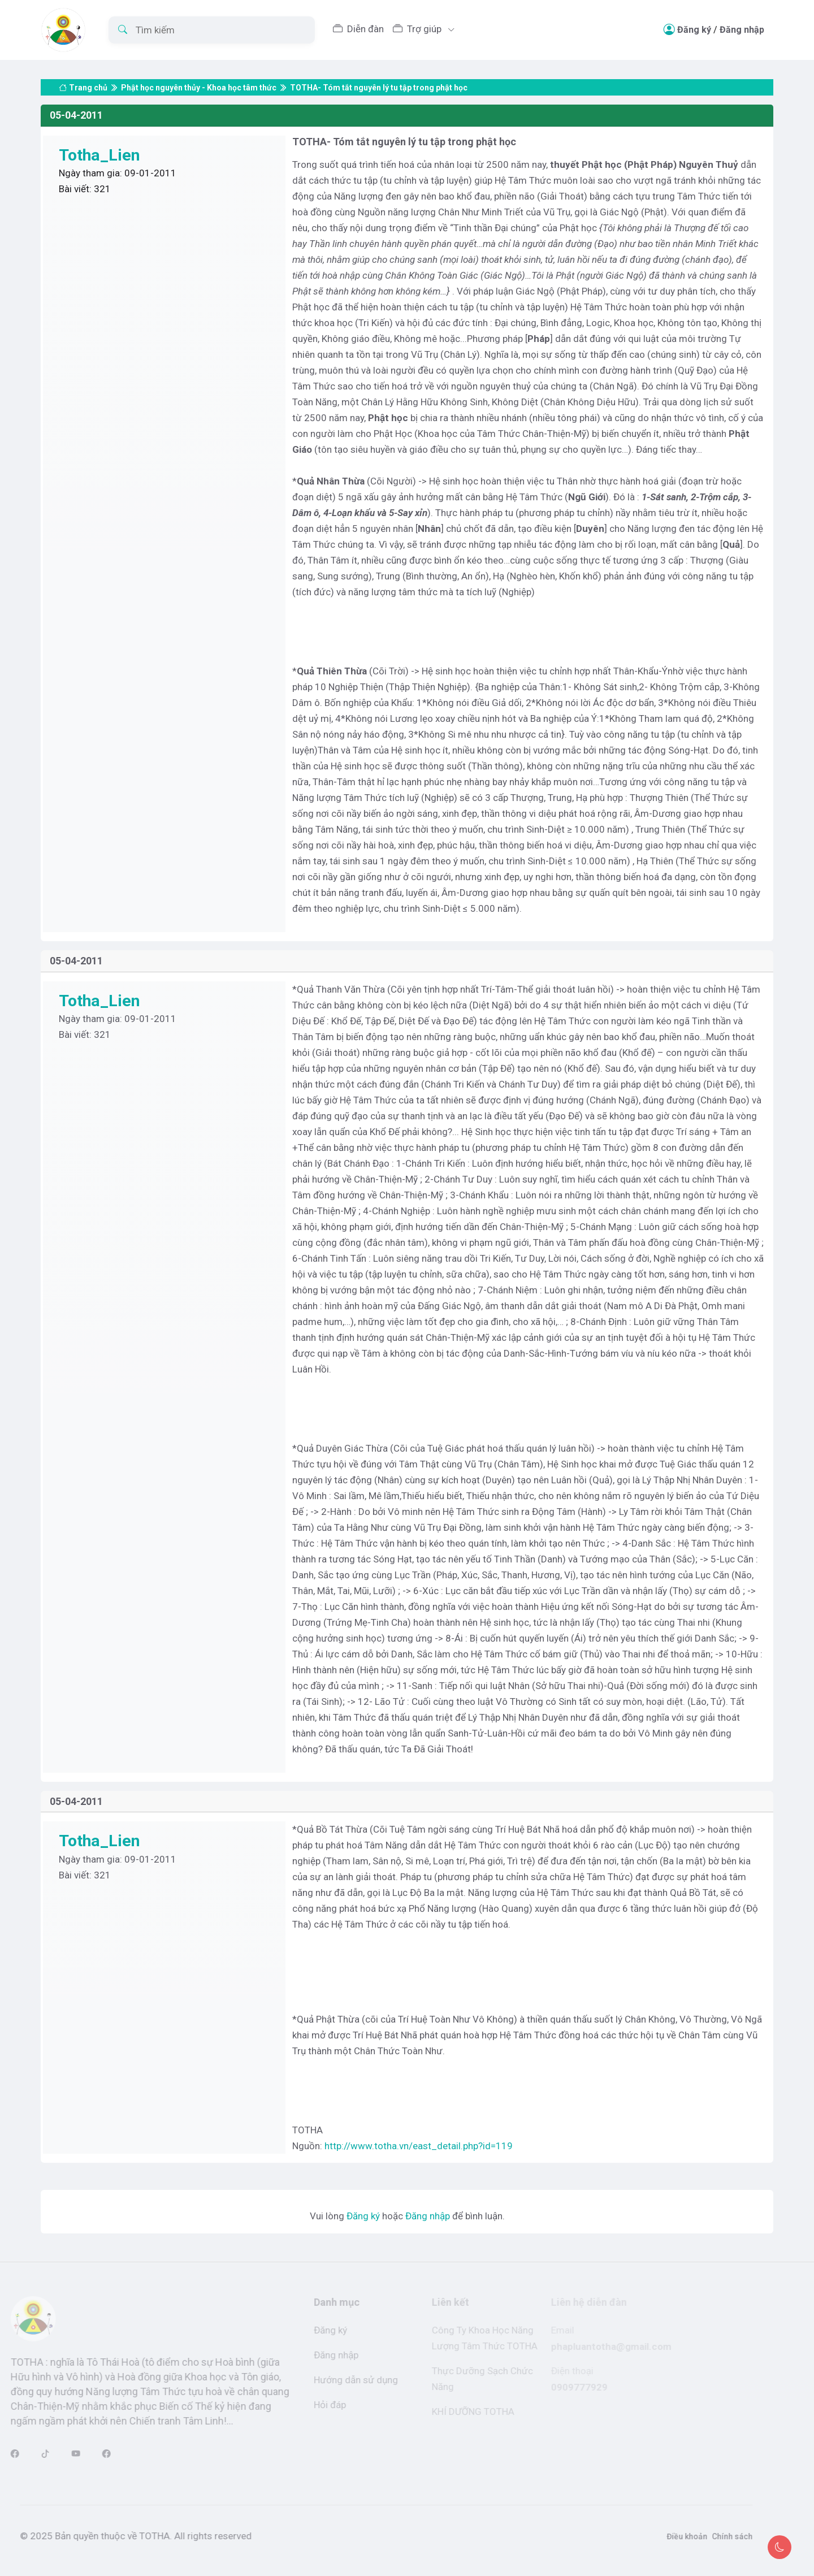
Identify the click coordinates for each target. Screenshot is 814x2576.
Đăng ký (694, 29)
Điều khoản (664, 2536)
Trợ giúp (418, 28)
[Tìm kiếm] (212, 30)
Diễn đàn (358, 28)
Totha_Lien (101, 154)
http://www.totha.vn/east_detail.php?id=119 (418, 2145)
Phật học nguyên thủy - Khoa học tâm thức (198, 76)
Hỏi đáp (312, 2404)
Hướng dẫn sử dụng (338, 2379)
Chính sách (709, 2536)
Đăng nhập (742, 29)
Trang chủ (83, 76)
